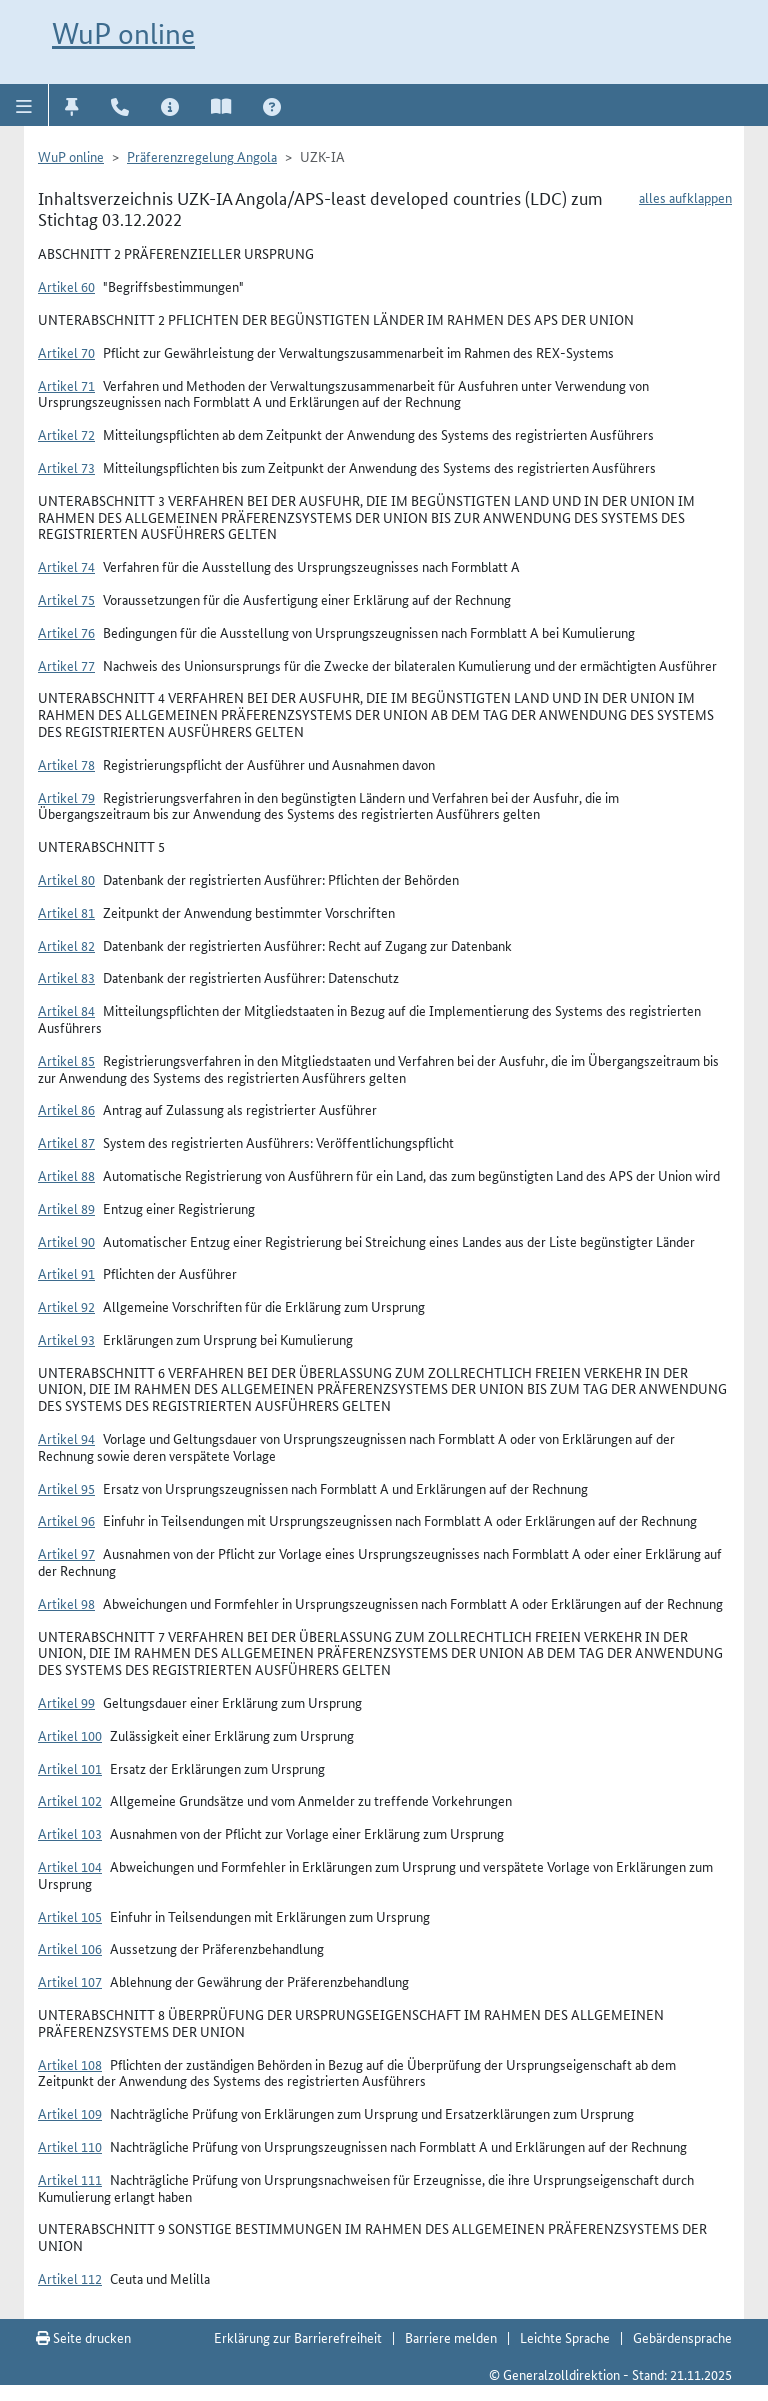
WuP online (123, 33)
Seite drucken (83, 2337)
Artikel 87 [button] (66, 1142)
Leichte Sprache (565, 2337)
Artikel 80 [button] (66, 879)
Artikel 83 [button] (66, 977)
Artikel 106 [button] (70, 1948)
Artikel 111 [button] (70, 2179)
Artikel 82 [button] (66, 945)
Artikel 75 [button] (66, 599)
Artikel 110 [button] (70, 2146)
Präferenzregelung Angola (202, 156)
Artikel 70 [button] (66, 352)
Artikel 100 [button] (70, 1735)
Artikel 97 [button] (66, 1553)
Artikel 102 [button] (70, 1800)
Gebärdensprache (682, 2337)
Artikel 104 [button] (70, 1866)
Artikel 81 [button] (66, 912)
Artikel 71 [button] (66, 385)
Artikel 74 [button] (66, 566)
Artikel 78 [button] (66, 764)
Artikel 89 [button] (66, 1208)
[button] (24, 105)
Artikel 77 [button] (66, 665)
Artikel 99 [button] (66, 1702)
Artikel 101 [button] (70, 1768)
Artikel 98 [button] (66, 1603)
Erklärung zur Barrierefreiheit (298, 2337)
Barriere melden (451, 2337)
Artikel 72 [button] (66, 434)
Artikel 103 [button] (70, 1833)
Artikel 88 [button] (66, 1175)
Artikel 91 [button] (66, 1273)
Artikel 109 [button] (70, 2113)
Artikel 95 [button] (66, 1488)
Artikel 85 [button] (66, 1060)
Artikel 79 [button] (66, 797)
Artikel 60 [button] (66, 286)
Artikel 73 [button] (66, 467)
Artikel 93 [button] (66, 1339)
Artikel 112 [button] (70, 2278)
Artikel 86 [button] (66, 1109)
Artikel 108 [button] (70, 2064)
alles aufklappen (685, 197)
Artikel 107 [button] (70, 1981)
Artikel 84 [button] (66, 1010)
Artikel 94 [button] (66, 1438)
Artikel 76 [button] (66, 632)
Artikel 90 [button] (66, 1241)
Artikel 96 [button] (66, 1520)
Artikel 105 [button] (70, 1916)
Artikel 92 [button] (66, 1306)
